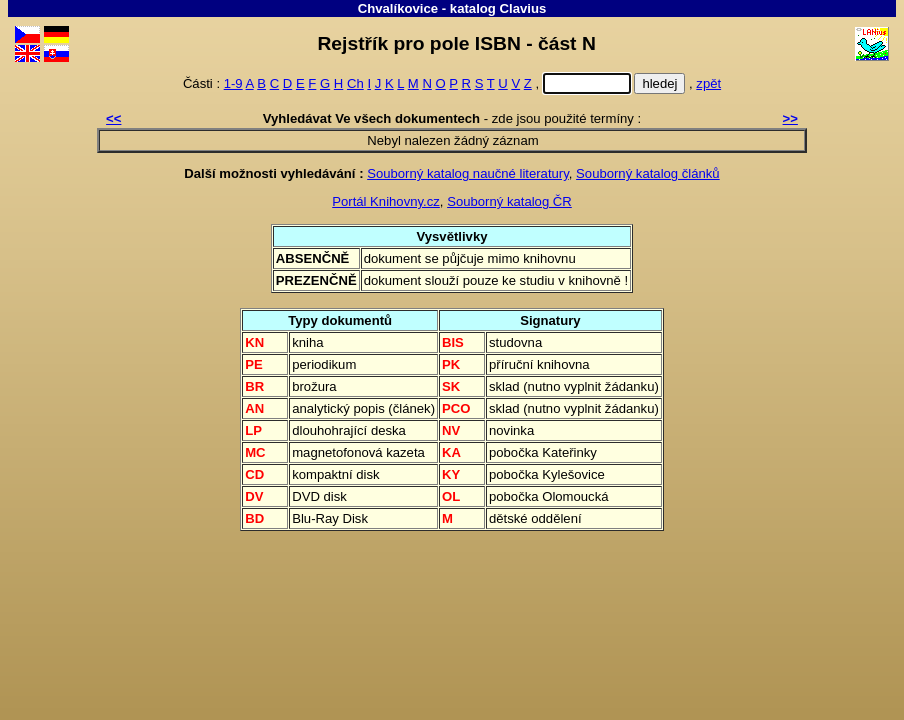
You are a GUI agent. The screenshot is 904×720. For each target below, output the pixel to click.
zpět (708, 83)
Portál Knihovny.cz (386, 201)
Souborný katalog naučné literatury (468, 173)
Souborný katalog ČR (509, 201)
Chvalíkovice (398, 8)
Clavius (523, 8)
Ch (355, 83)
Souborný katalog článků (648, 173)
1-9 (233, 83)
